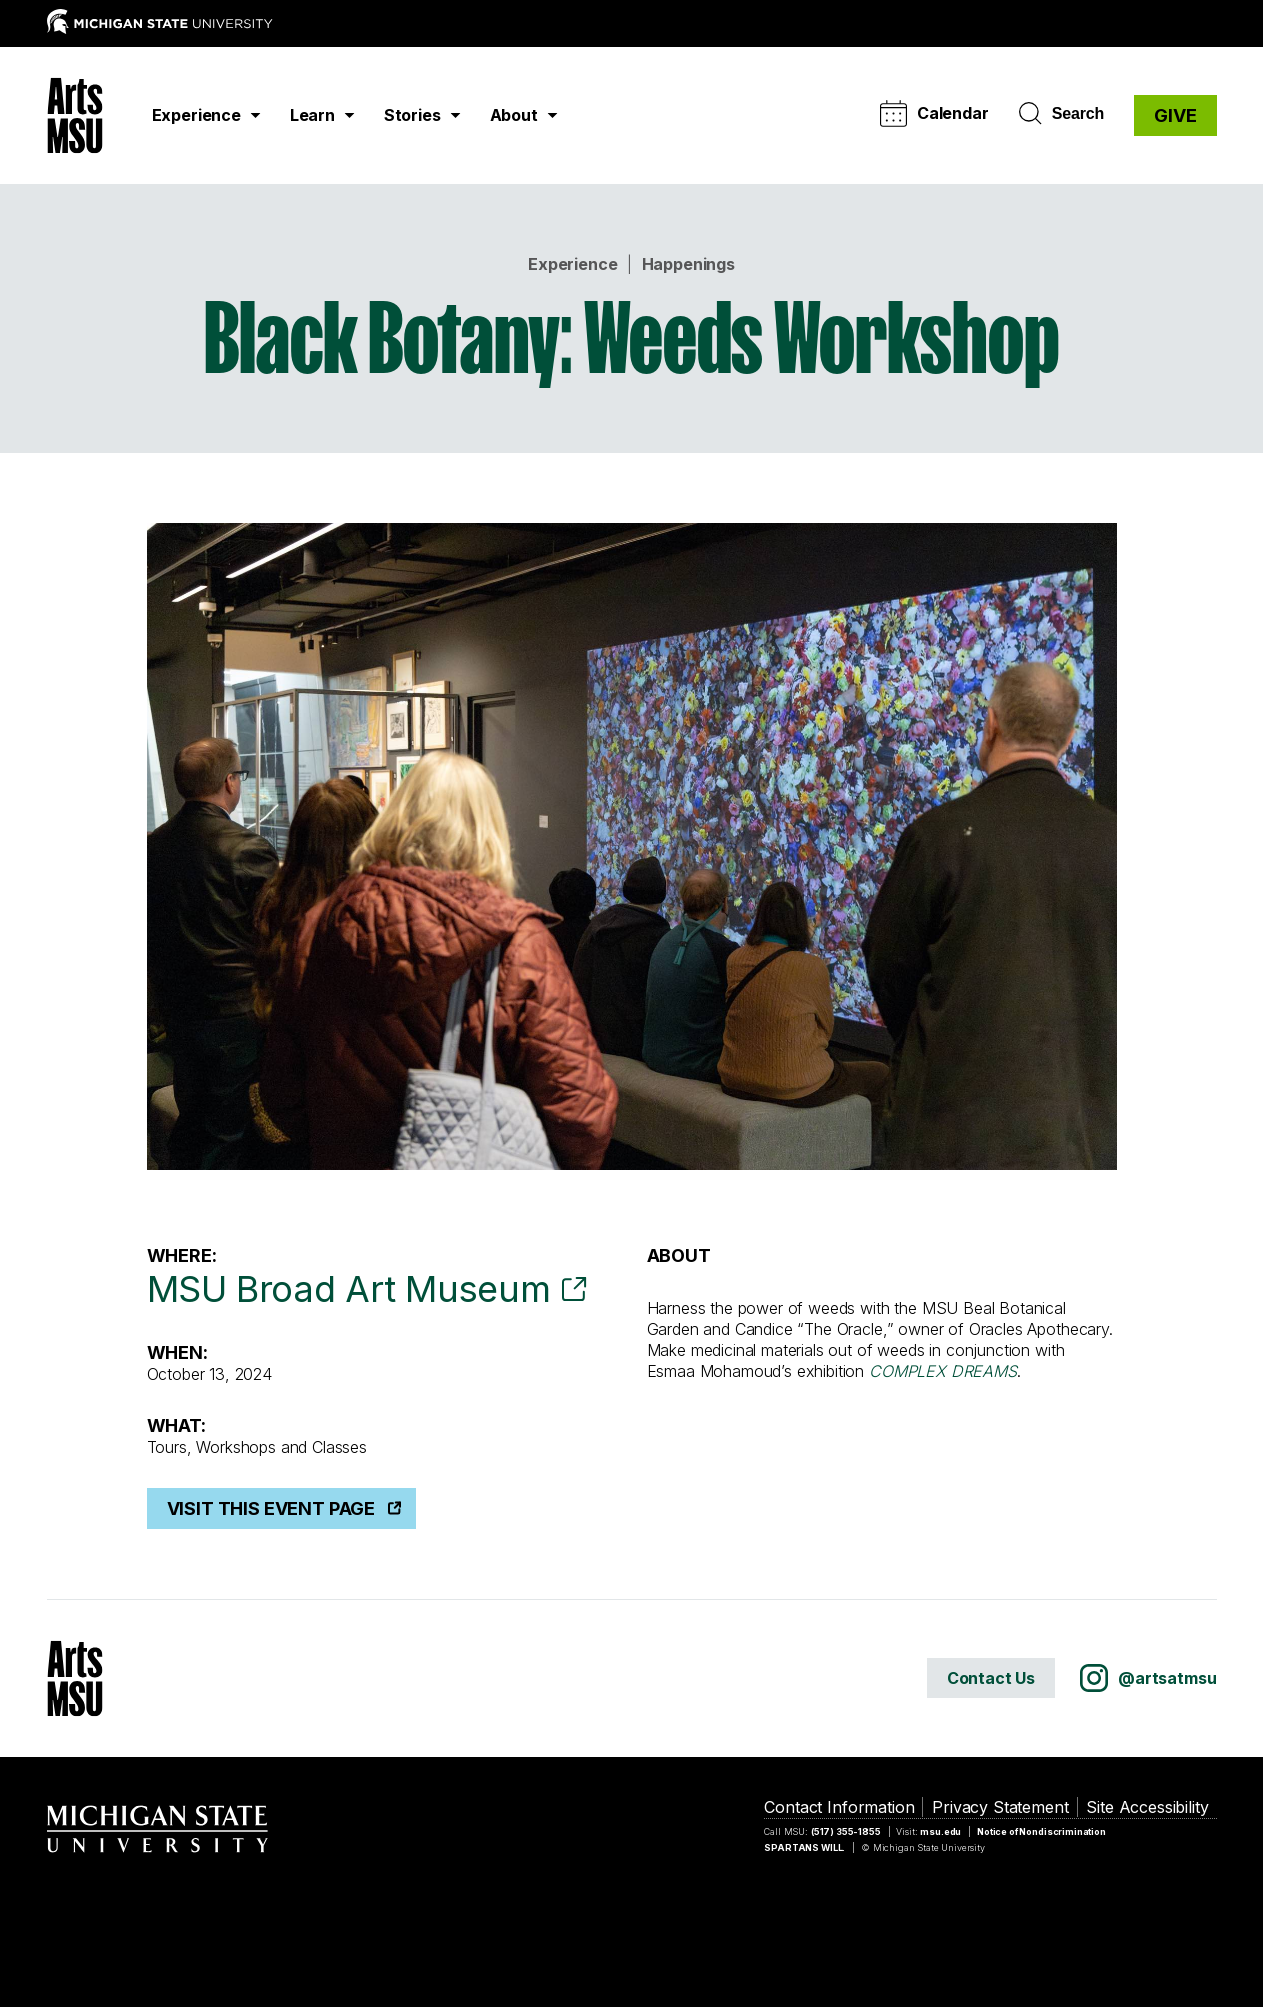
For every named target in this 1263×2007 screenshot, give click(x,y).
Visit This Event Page (271, 1508)
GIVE (1175, 115)
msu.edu (940, 1831)
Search (1061, 114)
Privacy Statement (1000, 1807)
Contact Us (991, 1678)
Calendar (934, 113)
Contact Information (839, 1807)
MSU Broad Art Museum (349, 1289)
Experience (572, 264)
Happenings (688, 264)
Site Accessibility (1147, 1807)
